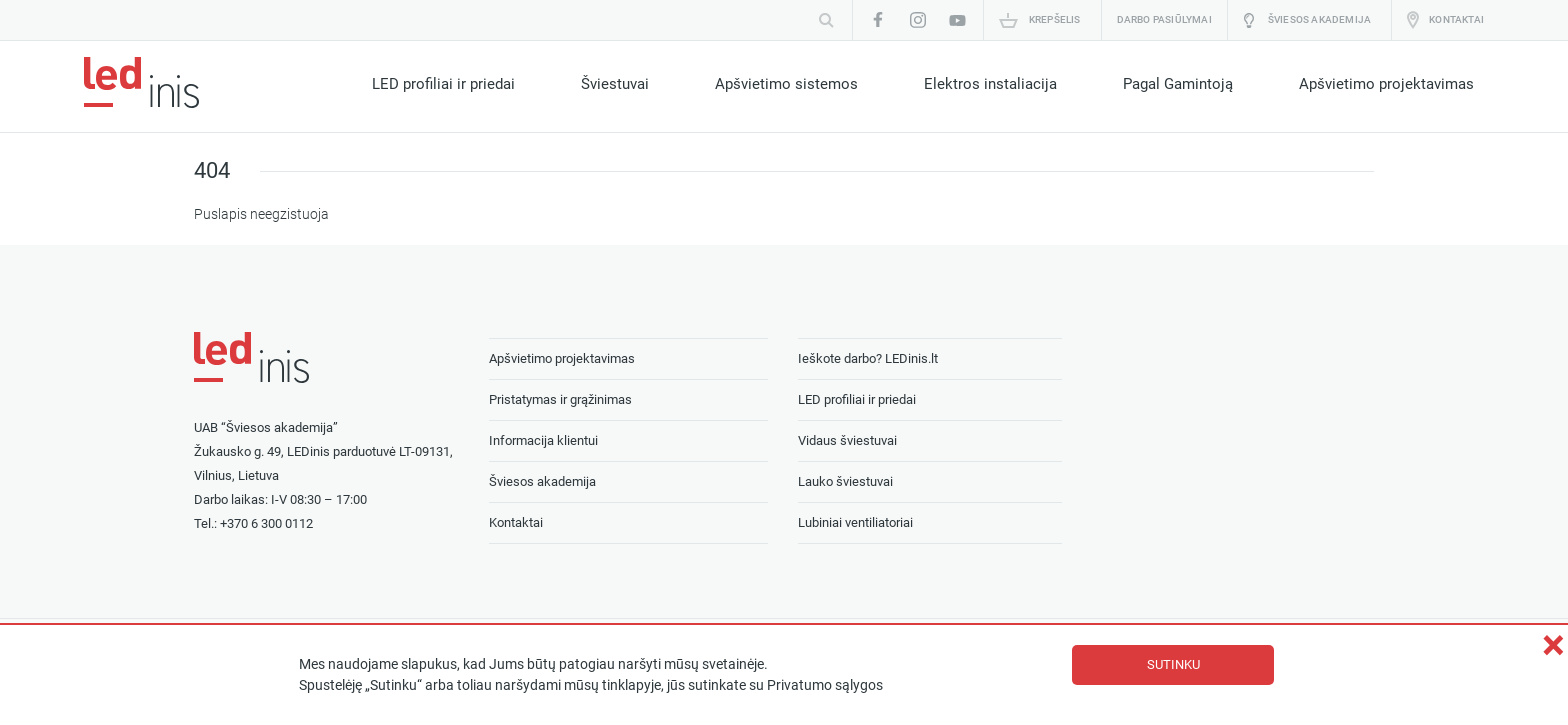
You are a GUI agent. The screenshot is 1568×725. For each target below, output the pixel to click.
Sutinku (1173, 664)
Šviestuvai (615, 84)
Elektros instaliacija (990, 84)
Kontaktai (1456, 19)
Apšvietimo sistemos (786, 84)
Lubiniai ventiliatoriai (855, 522)
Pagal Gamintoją (1178, 84)
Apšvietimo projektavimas (1386, 84)
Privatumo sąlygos (825, 685)
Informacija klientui (543, 440)
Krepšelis (1055, 19)
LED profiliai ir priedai (443, 84)
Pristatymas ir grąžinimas (560, 399)
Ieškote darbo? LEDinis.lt (868, 358)
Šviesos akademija (1319, 19)
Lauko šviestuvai (845, 481)
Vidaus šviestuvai (847, 440)
